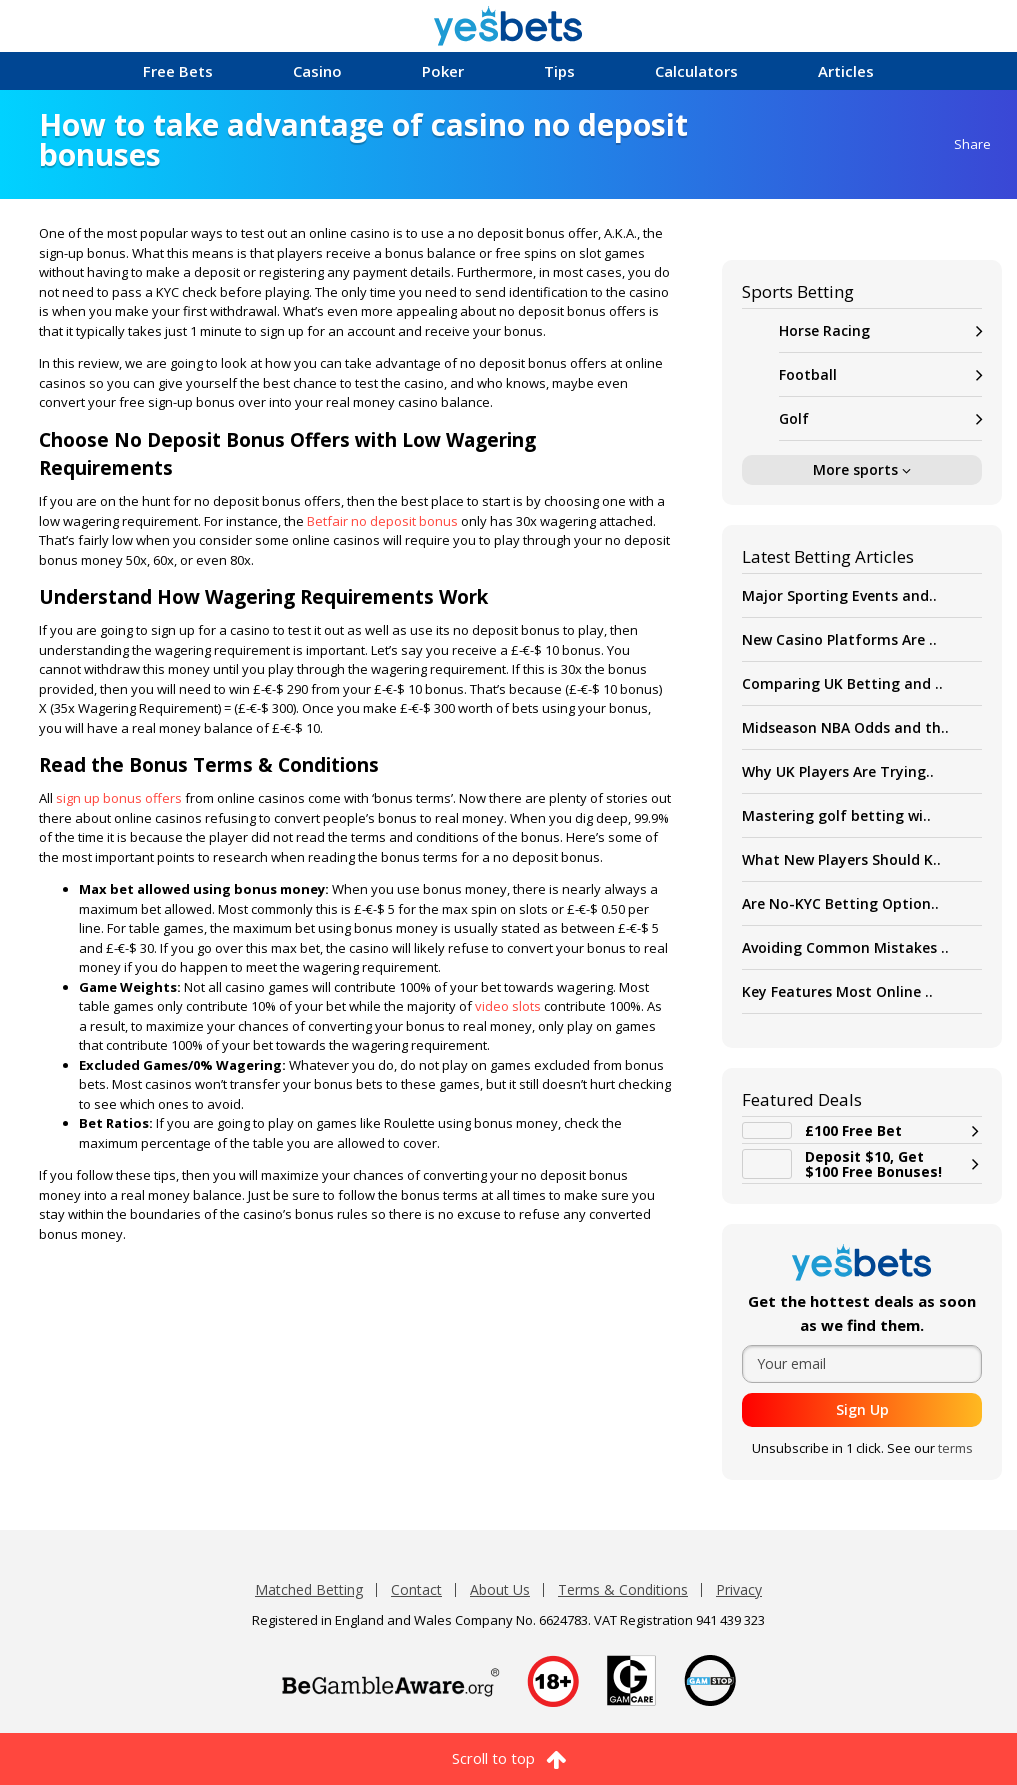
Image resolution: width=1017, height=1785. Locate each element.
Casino (317, 71)
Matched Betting (309, 1589)
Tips (559, 71)
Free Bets (178, 71)
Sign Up (862, 1409)
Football (880, 374)
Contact (416, 1589)
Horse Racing (880, 330)
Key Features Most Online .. (837, 991)
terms (955, 1448)
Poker (443, 71)
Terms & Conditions (623, 1589)
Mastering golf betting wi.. (836, 815)
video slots (506, 1006)
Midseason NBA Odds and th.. (845, 727)
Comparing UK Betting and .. (842, 683)
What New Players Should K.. (841, 859)
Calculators (696, 71)
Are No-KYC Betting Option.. (840, 903)
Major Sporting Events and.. (839, 595)
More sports (862, 469)
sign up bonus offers (117, 798)
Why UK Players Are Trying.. (838, 771)
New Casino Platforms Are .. (839, 639)
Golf (880, 418)
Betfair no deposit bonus (381, 521)
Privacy (739, 1589)
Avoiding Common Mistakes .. (845, 947)
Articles (846, 71)
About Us (500, 1589)
